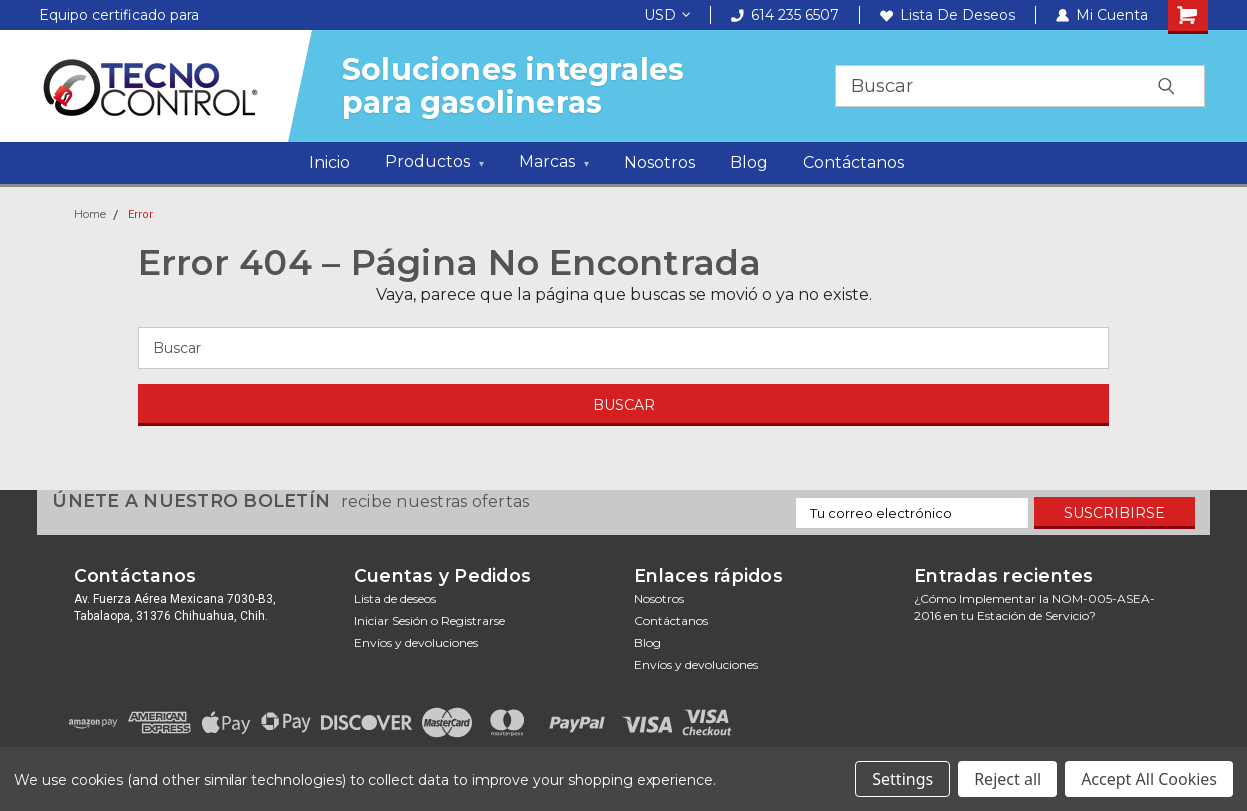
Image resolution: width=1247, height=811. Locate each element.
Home (90, 214)
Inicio (329, 162)
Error (140, 214)
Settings (902, 779)
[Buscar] (624, 348)
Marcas (554, 164)
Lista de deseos (947, 15)
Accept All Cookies (1149, 779)
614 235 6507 (785, 15)
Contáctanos (853, 162)
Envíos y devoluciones (416, 642)
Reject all (1007, 779)
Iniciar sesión (391, 620)
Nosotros (659, 162)
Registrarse (473, 620)
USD (667, 15)
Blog (749, 162)
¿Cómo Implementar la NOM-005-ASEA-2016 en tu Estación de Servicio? (1034, 607)
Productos (434, 164)
